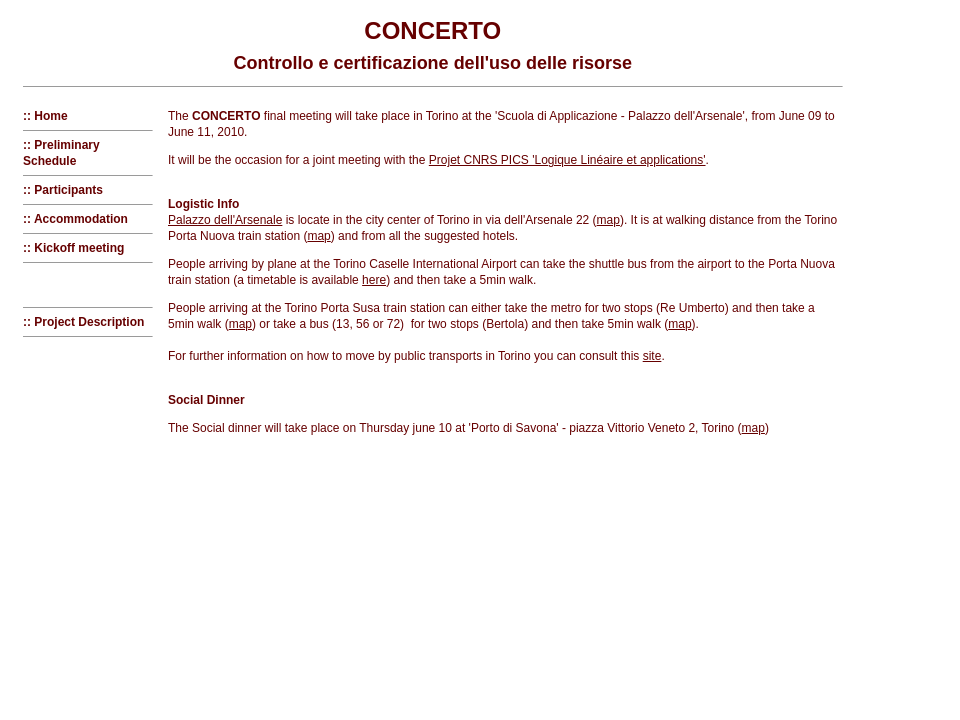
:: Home (45, 116)
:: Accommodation (75, 219)
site (652, 356)
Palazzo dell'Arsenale (225, 220)
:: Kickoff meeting (73, 248)
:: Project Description (83, 322)
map (608, 220)
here (374, 280)
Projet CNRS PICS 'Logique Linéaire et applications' (567, 160)
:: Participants (63, 190)
